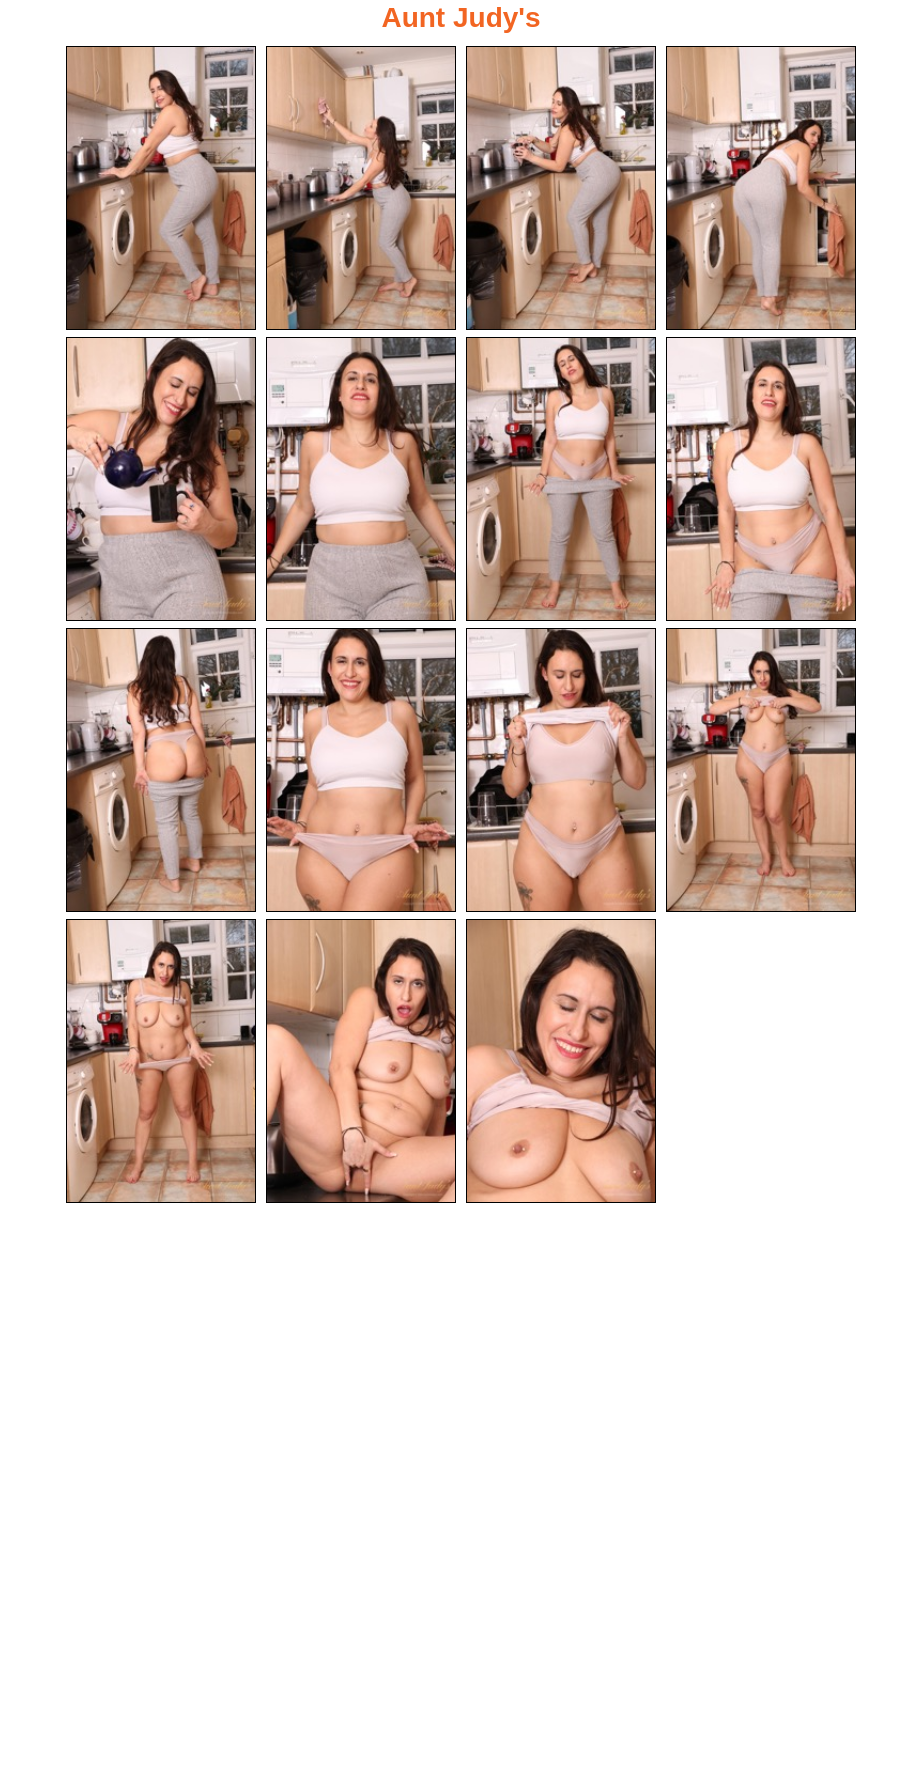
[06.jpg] (361, 479)
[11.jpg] (561, 770)
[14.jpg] (361, 1061)
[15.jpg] (561, 1061)
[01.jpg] (161, 188)
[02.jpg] (361, 188)
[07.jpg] (561, 479)
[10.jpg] (361, 770)
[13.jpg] (161, 1061)
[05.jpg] (161, 479)
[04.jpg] (761, 188)
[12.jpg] (761, 770)
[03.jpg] (561, 188)
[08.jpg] (761, 479)
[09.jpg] (161, 770)
